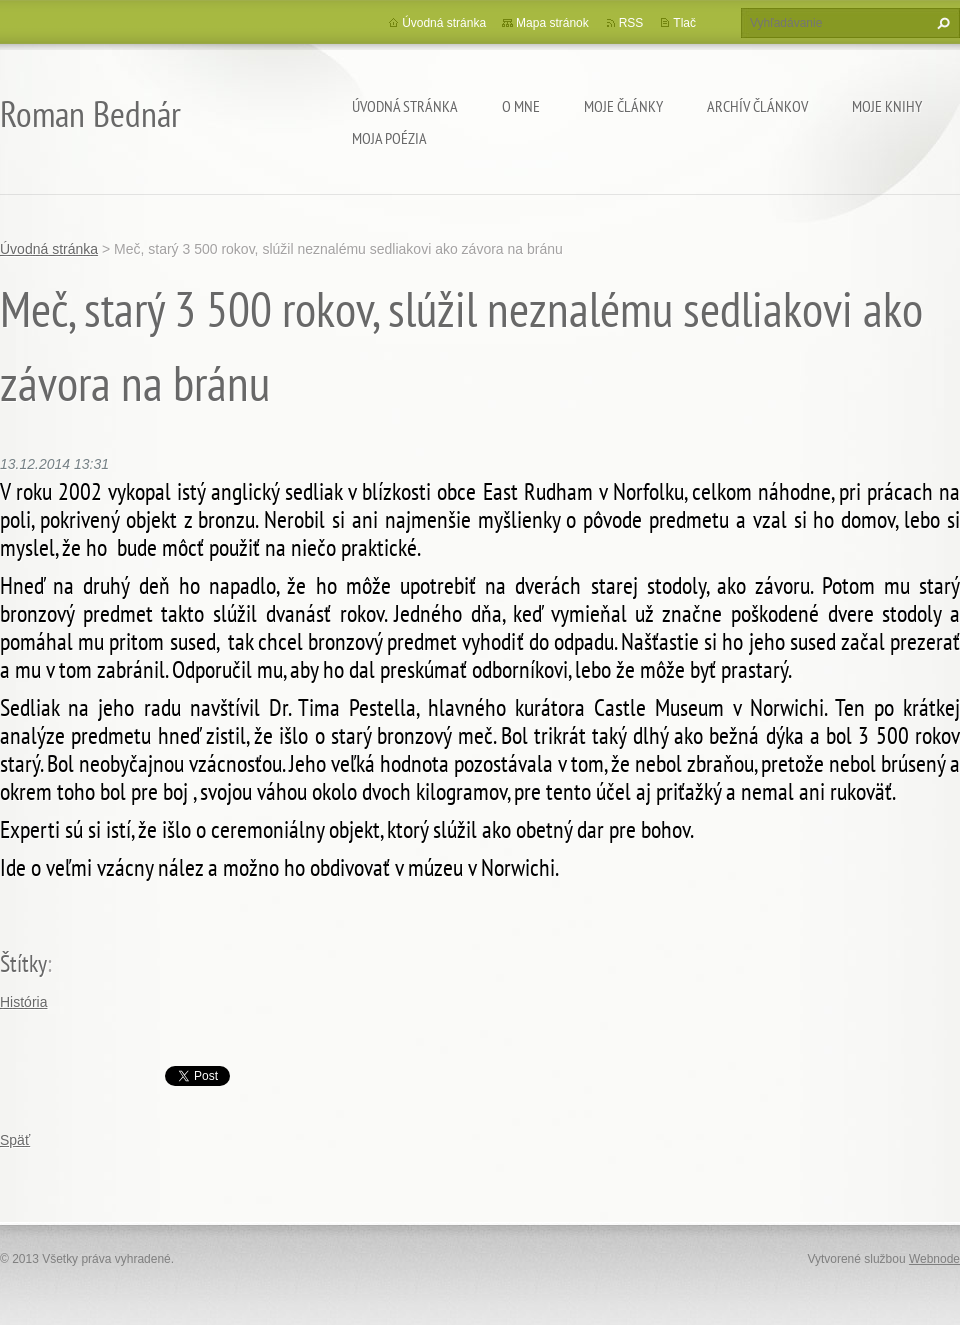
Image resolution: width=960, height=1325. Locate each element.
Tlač (684, 23)
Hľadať (941, 23)
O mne (521, 106)
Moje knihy (887, 106)
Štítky (23, 963)
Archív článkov (757, 106)
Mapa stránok (552, 23)
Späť (15, 1140)
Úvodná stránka (405, 106)
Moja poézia (389, 138)
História (23, 1002)
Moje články (623, 106)
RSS (631, 23)
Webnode (934, 1259)
